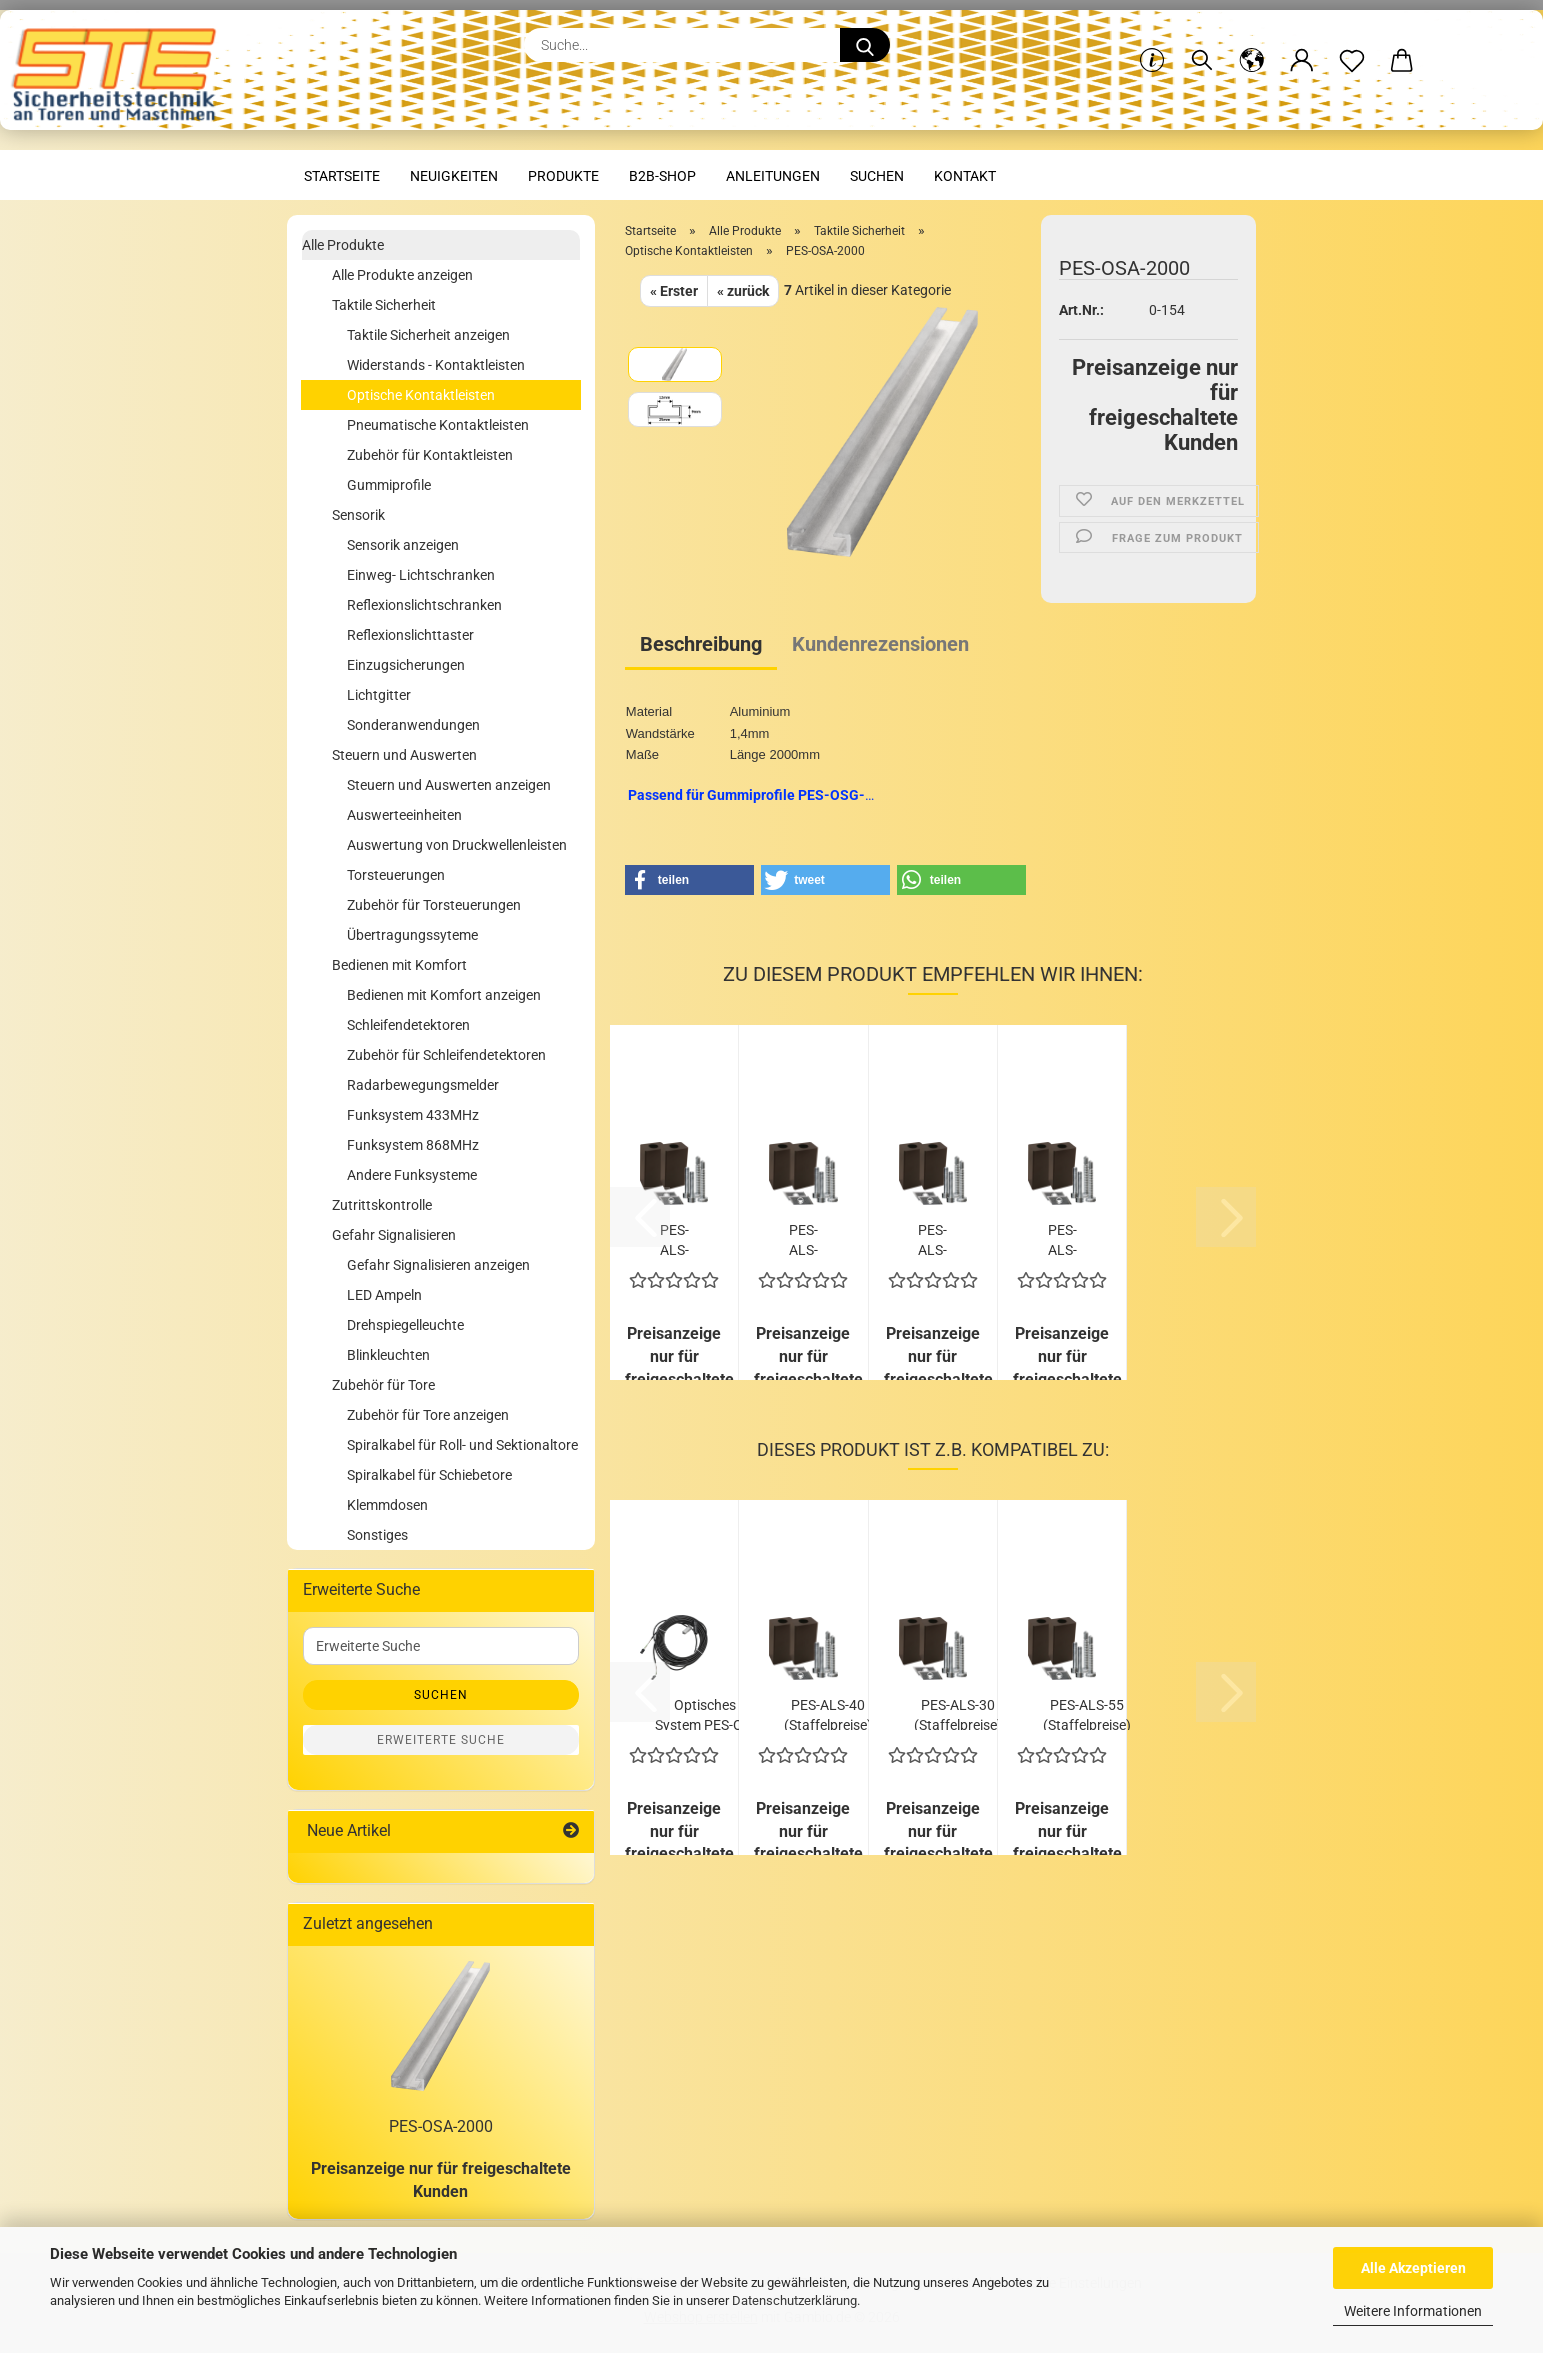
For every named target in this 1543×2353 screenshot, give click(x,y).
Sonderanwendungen (413, 725)
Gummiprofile (389, 485)
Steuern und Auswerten (404, 755)
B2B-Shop (662, 176)
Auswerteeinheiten (404, 815)
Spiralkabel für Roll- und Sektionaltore (462, 1445)
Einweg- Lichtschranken (421, 575)
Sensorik (358, 515)
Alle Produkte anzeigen (402, 275)
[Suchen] (1202, 45)
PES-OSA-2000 (441, 2126)
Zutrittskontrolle (382, 1205)
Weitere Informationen (1413, 2311)
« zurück (743, 291)
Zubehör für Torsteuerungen (434, 905)
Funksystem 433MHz (413, 1115)
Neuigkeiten (454, 176)
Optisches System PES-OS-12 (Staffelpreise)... (705, 1713)
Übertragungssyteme (412, 935)
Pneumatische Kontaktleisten (438, 425)
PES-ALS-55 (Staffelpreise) (1087, 1713)
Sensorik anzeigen (403, 545)
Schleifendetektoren (408, 1025)
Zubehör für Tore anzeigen (428, 1415)
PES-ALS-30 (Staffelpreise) (958, 1713)
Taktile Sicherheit (384, 305)
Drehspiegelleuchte (405, 1325)
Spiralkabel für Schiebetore (429, 1475)
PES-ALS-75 (1062, 1238)
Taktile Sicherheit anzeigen (428, 335)
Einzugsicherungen (406, 665)
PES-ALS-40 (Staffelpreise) (828, 1713)
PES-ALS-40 (803, 1238)
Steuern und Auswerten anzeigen (449, 785)
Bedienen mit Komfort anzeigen (444, 995)
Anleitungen (773, 176)
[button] (1252, 45)
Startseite (342, 176)
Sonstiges (377, 1535)
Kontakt (965, 176)
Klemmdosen (387, 1505)
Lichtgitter (379, 695)
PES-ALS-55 (932, 1238)
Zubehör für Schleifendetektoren (446, 1055)
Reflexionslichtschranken (424, 605)
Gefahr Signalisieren (394, 1235)
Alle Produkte (343, 245)
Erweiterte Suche (441, 1740)
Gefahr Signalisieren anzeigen (438, 1265)
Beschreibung (701, 644)
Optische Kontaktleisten (421, 395)
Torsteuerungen (396, 875)
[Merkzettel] (1352, 45)
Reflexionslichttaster (410, 635)
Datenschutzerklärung (794, 2300)
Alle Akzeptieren (1413, 2268)
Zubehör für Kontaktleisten (430, 455)
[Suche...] (865, 45)
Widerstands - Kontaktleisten (436, 365)
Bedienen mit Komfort (399, 965)
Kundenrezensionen (880, 644)
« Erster (674, 291)
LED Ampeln (384, 1295)
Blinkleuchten (388, 1355)
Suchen (877, 176)
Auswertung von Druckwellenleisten (457, 845)
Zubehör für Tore (383, 1385)
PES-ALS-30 (674, 1238)
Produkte (563, 176)
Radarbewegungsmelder (423, 1085)
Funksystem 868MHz (413, 1145)
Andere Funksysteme (412, 1175)
